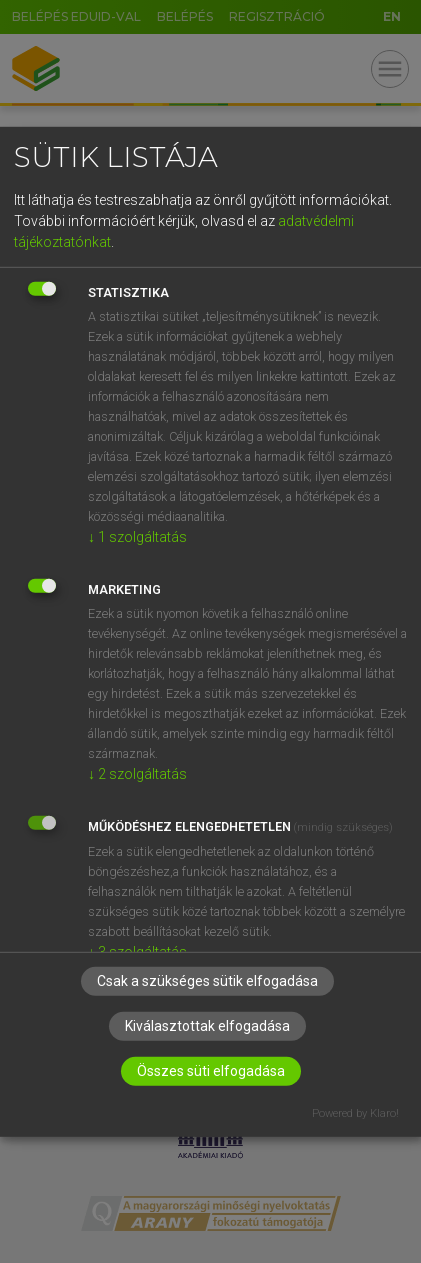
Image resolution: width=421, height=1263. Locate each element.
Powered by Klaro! (355, 1113)
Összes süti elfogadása (211, 1071)
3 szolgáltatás (137, 952)
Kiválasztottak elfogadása (207, 1026)
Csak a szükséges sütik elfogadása (207, 981)
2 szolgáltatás (137, 774)
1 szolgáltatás (137, 537)
